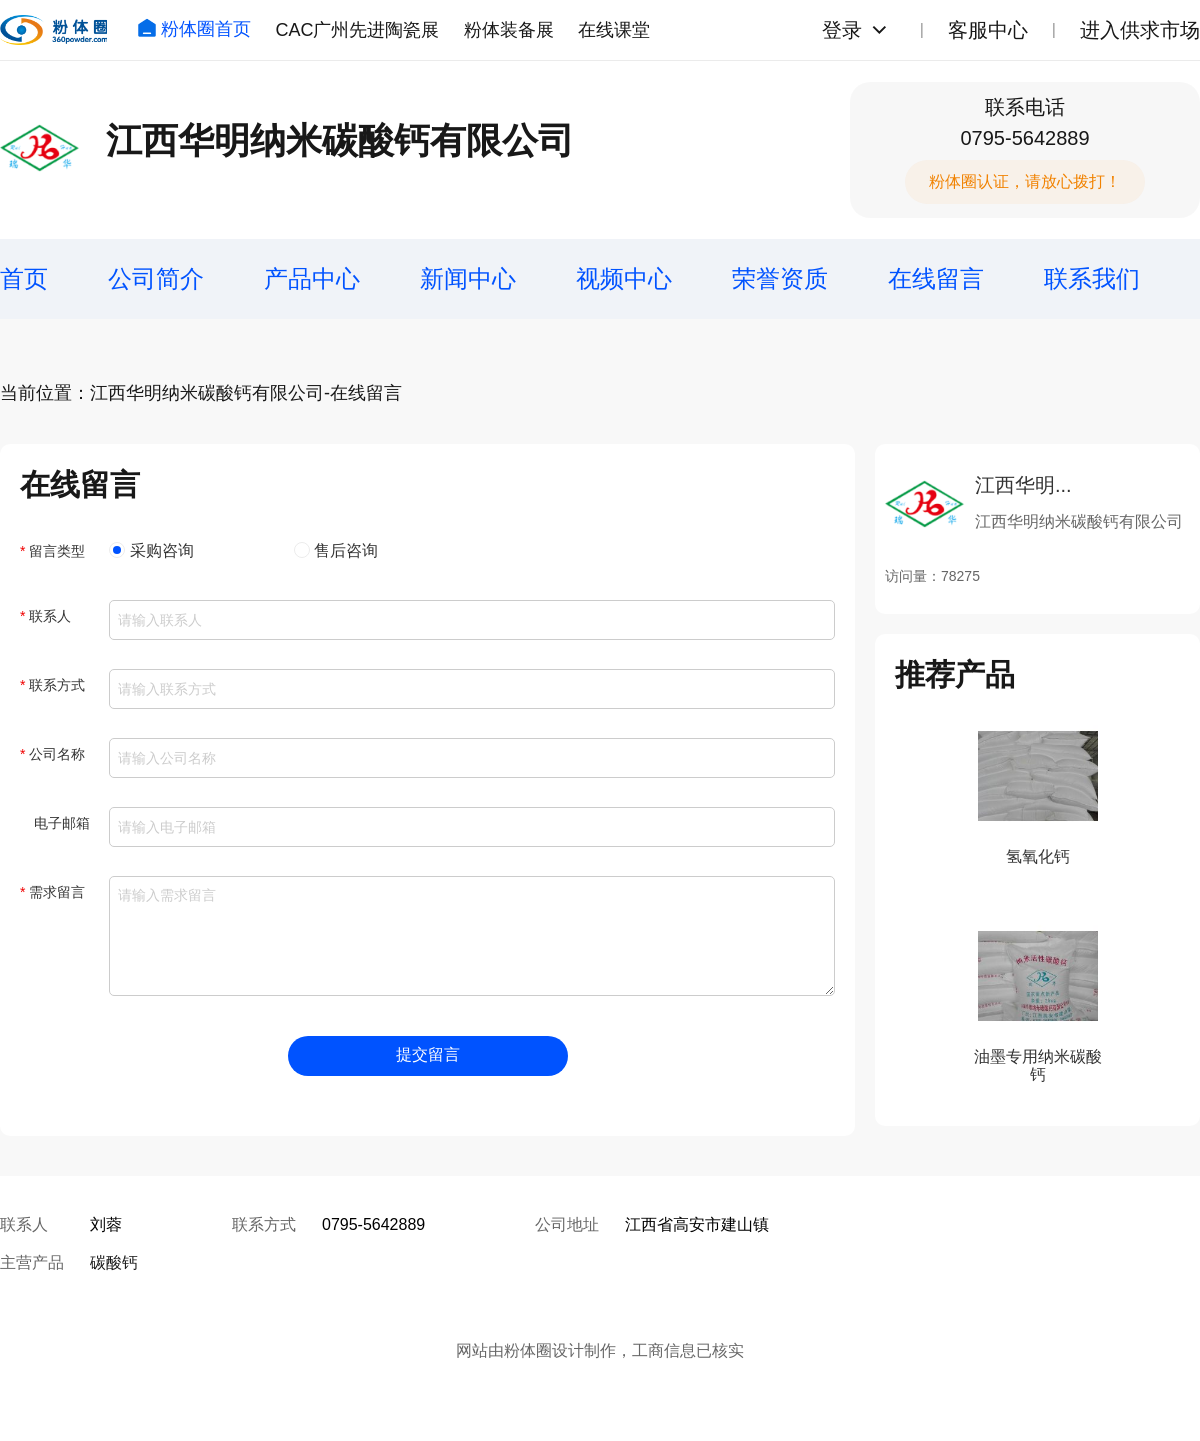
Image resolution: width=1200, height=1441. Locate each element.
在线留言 (936, 278)
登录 (842, 30)
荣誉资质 (780, 278)
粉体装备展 (509, 30)
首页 (24, 278)
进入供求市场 (1140, 30)
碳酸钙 (114, 1262)
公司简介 (156, 278)
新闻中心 (468, 278)
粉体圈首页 (194, 29)
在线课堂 (614, 30)
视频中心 (624, 278)
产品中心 (312, 278)
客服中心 (988, 30)
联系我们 (1092, 278)
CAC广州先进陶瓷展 (357, 30)
